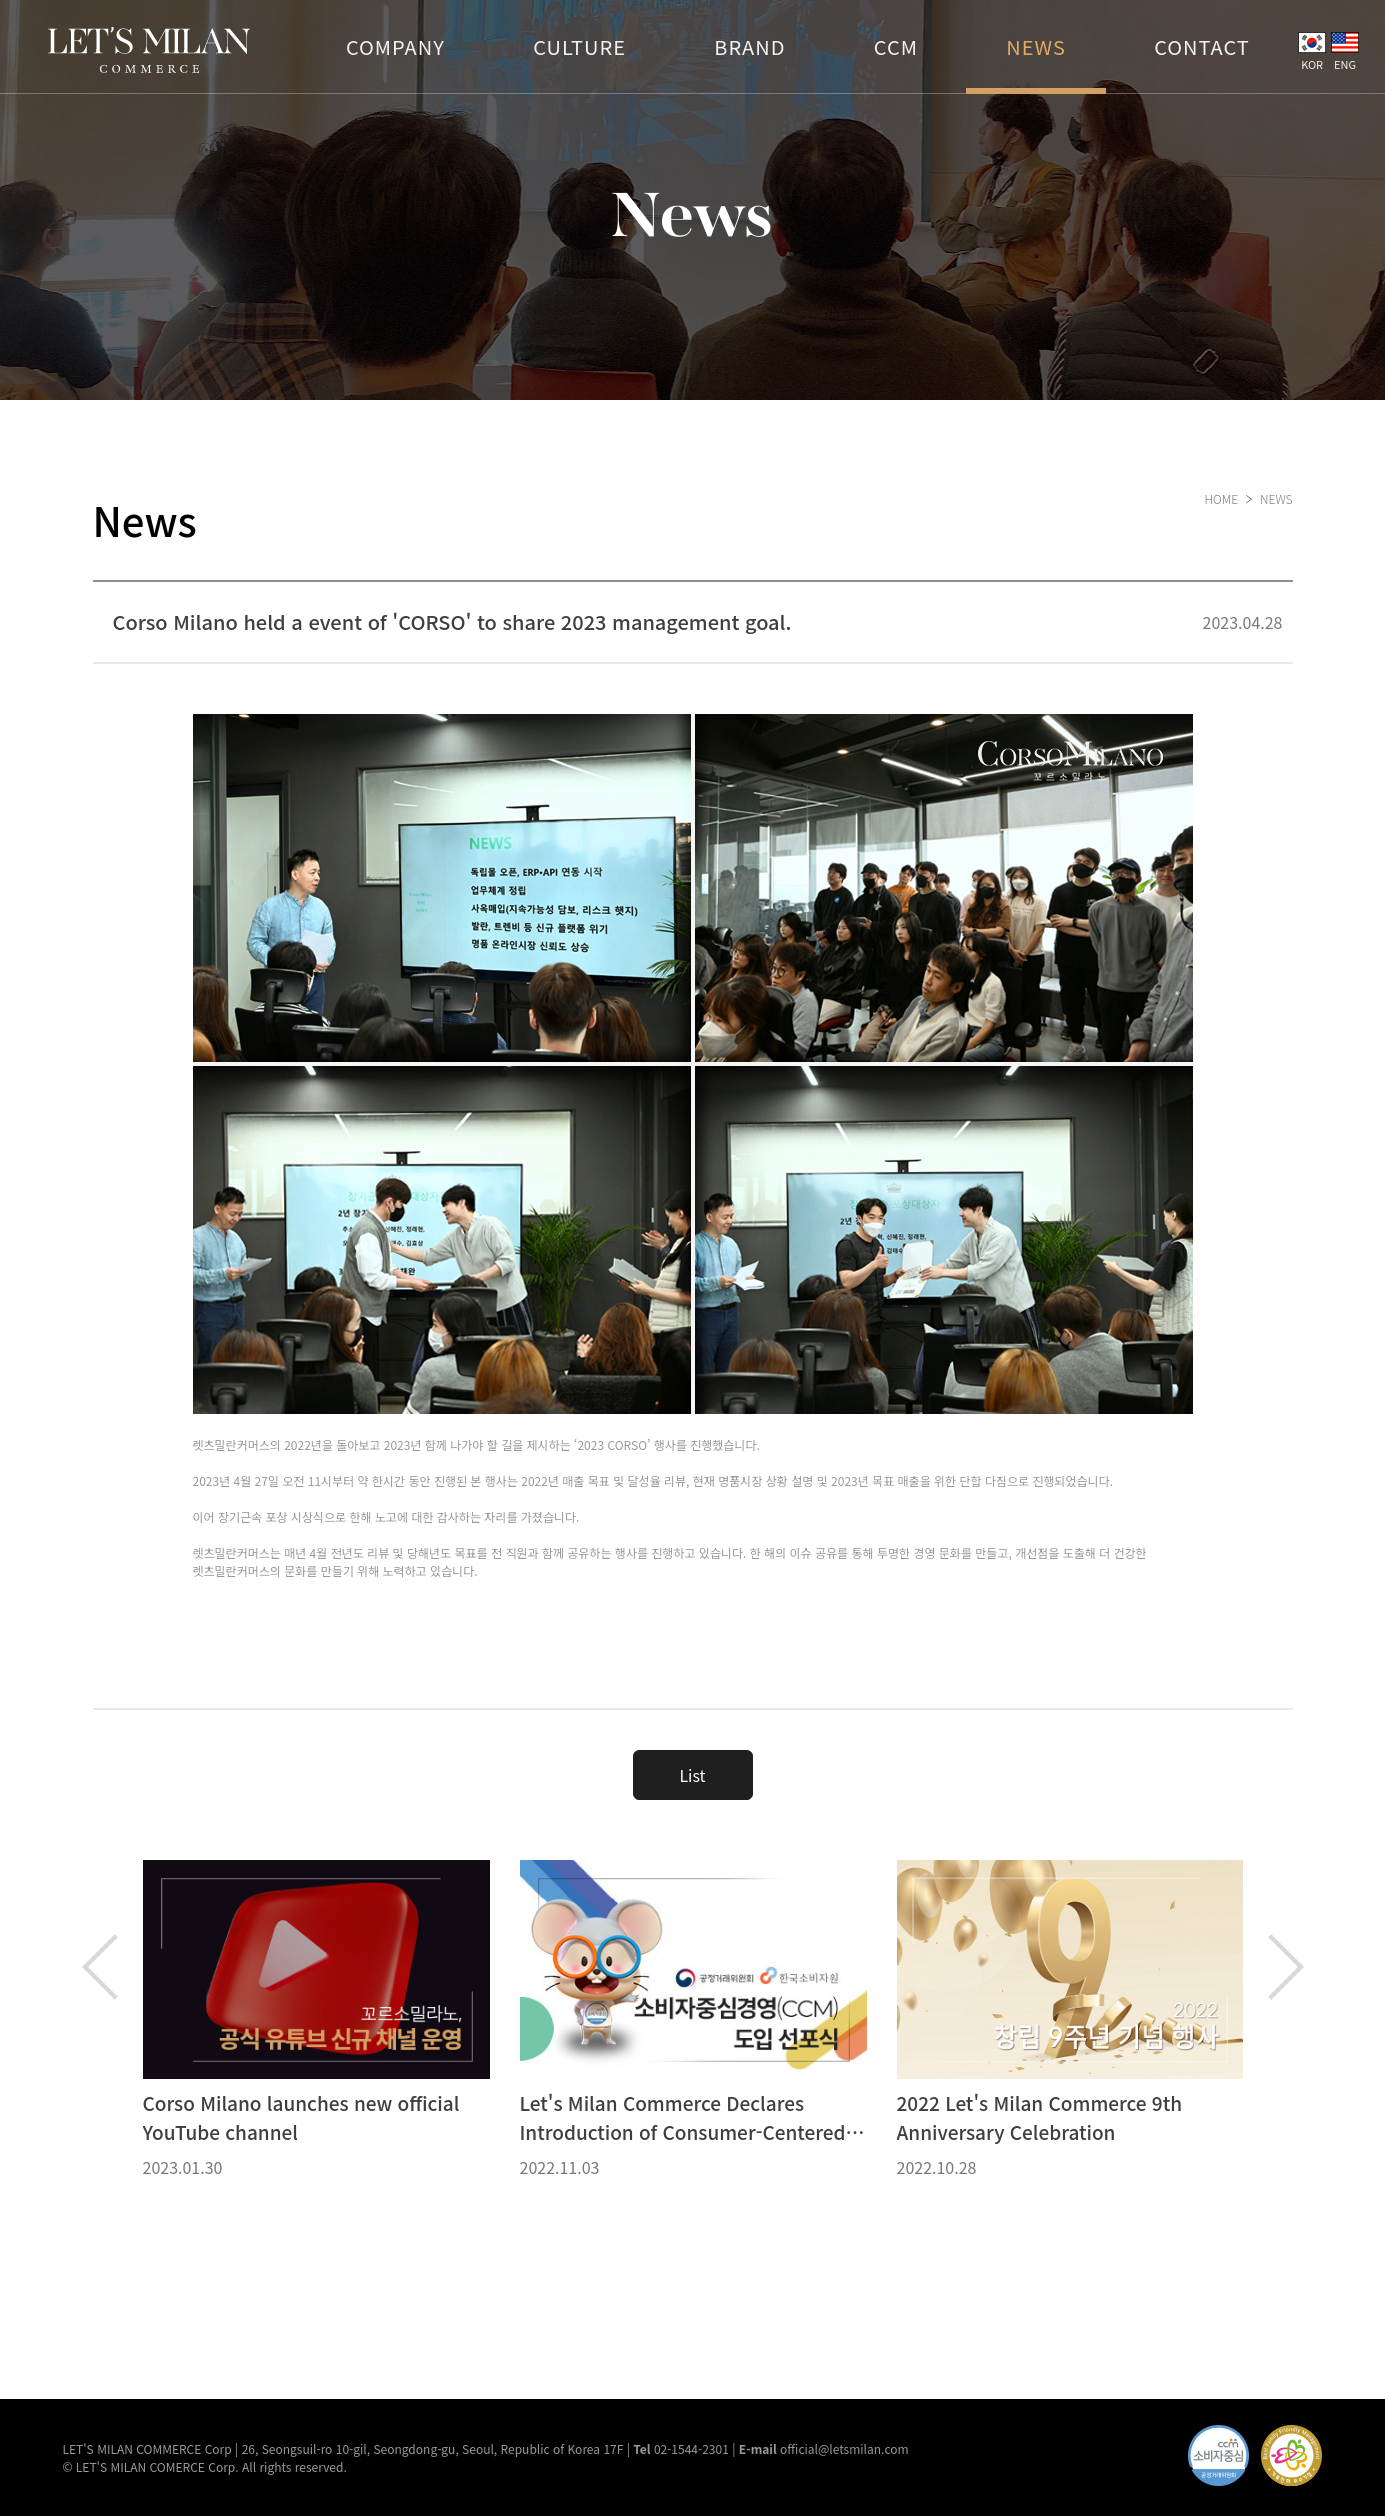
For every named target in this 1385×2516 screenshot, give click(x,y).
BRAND (749, 46)
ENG (1345, 52)
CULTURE (579, 46)
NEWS (1036, 46)
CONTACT (1202, 46)
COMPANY (395, 46)
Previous (100, 1967)
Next (1286, 1967)
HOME (1221, 498)
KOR (1312, 52)
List (692, 1775)
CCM (896, 46)
